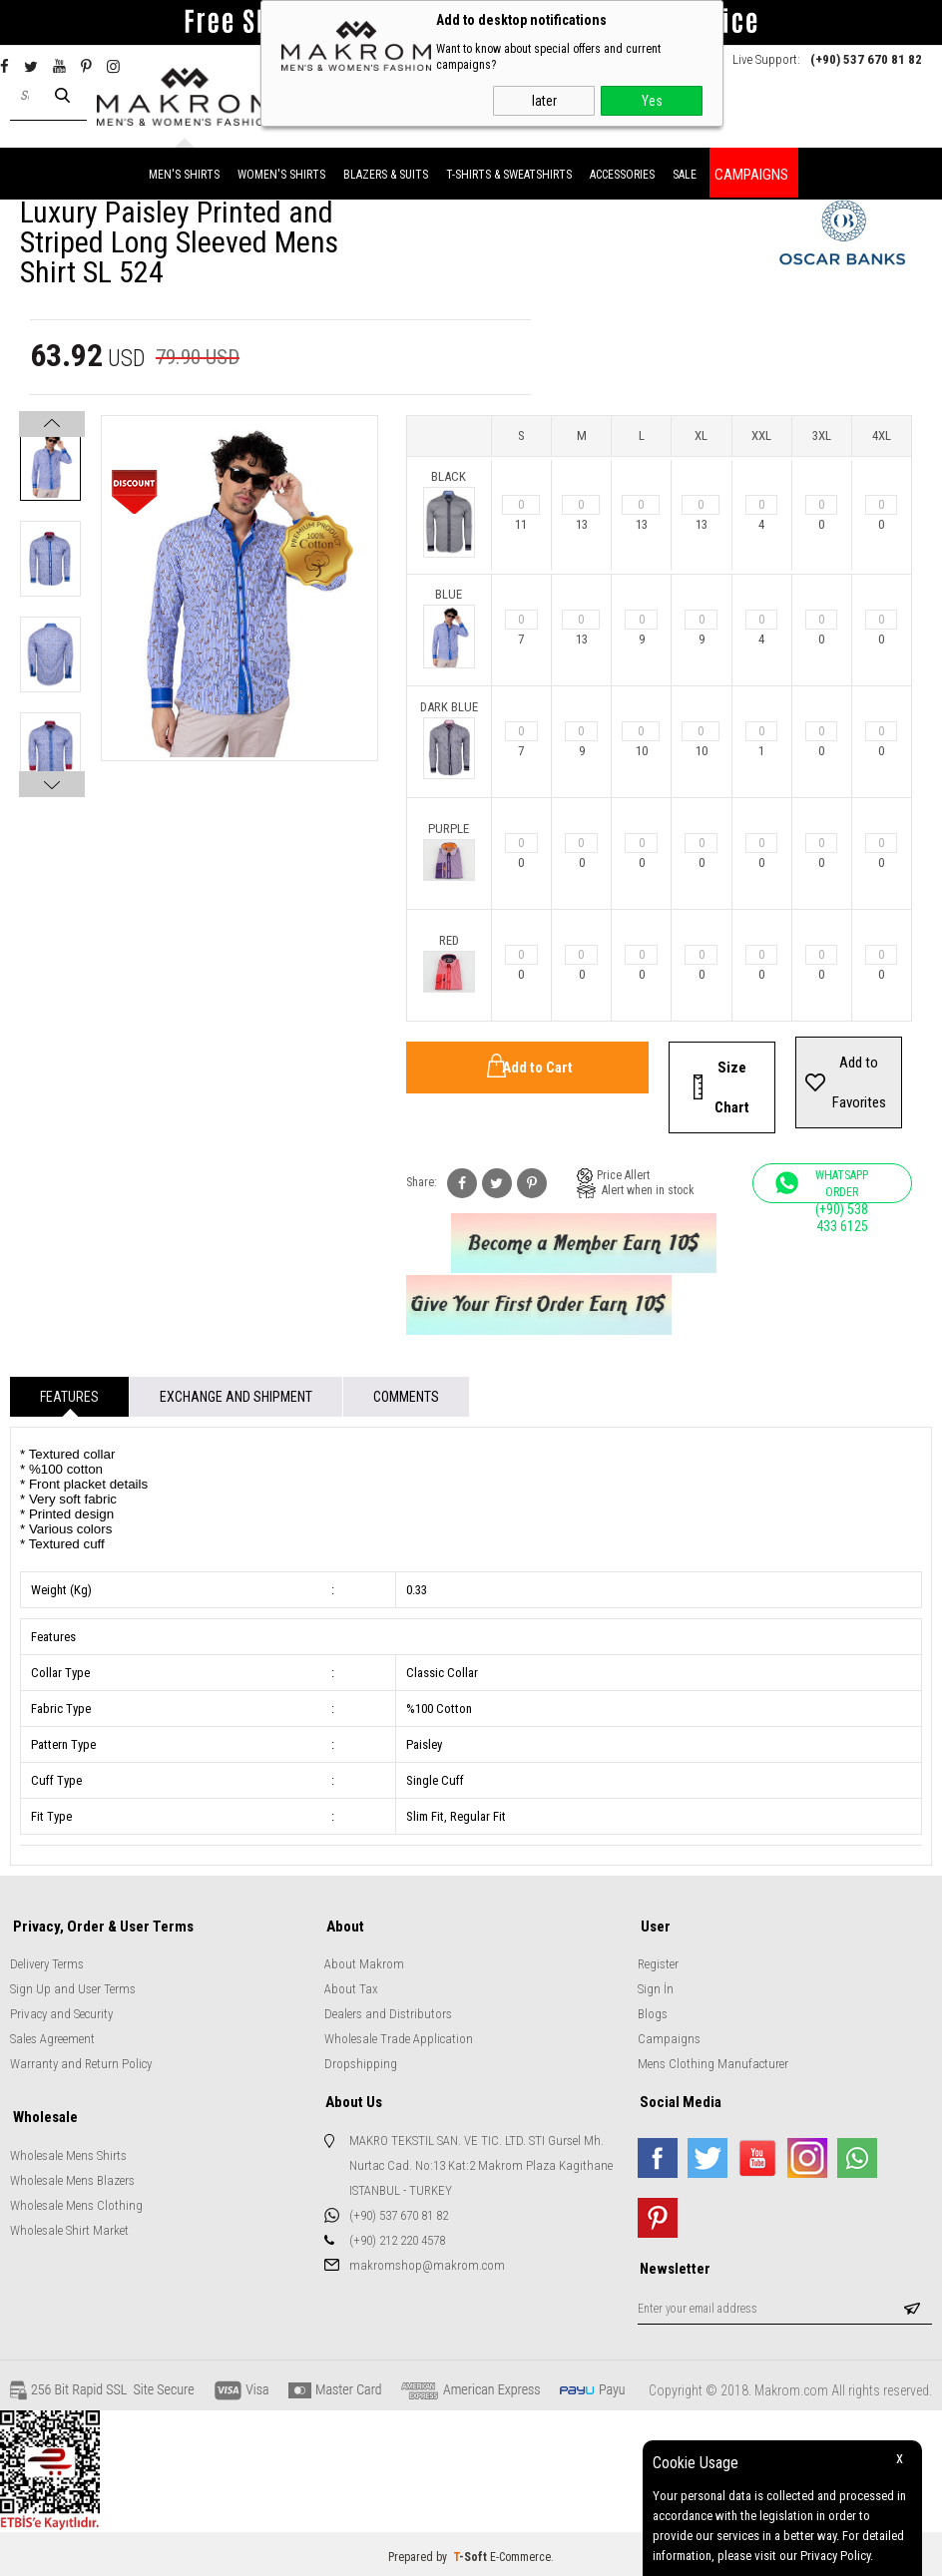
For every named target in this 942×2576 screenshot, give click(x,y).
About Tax (351, 1985)
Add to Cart (537, 1065)
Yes (652, 101)
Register (658, 1960)
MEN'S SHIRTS (184, 173)
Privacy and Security (61, 2010)
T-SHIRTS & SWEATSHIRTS (509, 173)
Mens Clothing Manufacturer (713, 2060)
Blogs (653, 2010)
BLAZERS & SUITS (385, 173)
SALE (685, 173)
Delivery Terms (47, 1960)
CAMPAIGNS (751, 173)
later (544, 101)
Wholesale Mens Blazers (72, 2175)
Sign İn (656, 1985)
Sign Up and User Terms (73, 1985)
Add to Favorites (859, 1080)
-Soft (471, 2551)
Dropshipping (360, 2060)
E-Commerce (520, 2551)
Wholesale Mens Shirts (68, 2150)
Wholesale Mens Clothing (76, 2200)
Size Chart (731, 1085)
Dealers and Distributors (388, 2010)
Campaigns (669, 2035)
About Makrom (364, 1960)
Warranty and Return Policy (81, 2060)
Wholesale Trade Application (398, 2035)
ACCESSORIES (622, 173)
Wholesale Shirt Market (69, 2225)
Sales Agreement (52, 2035)
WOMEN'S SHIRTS (281, 173)
